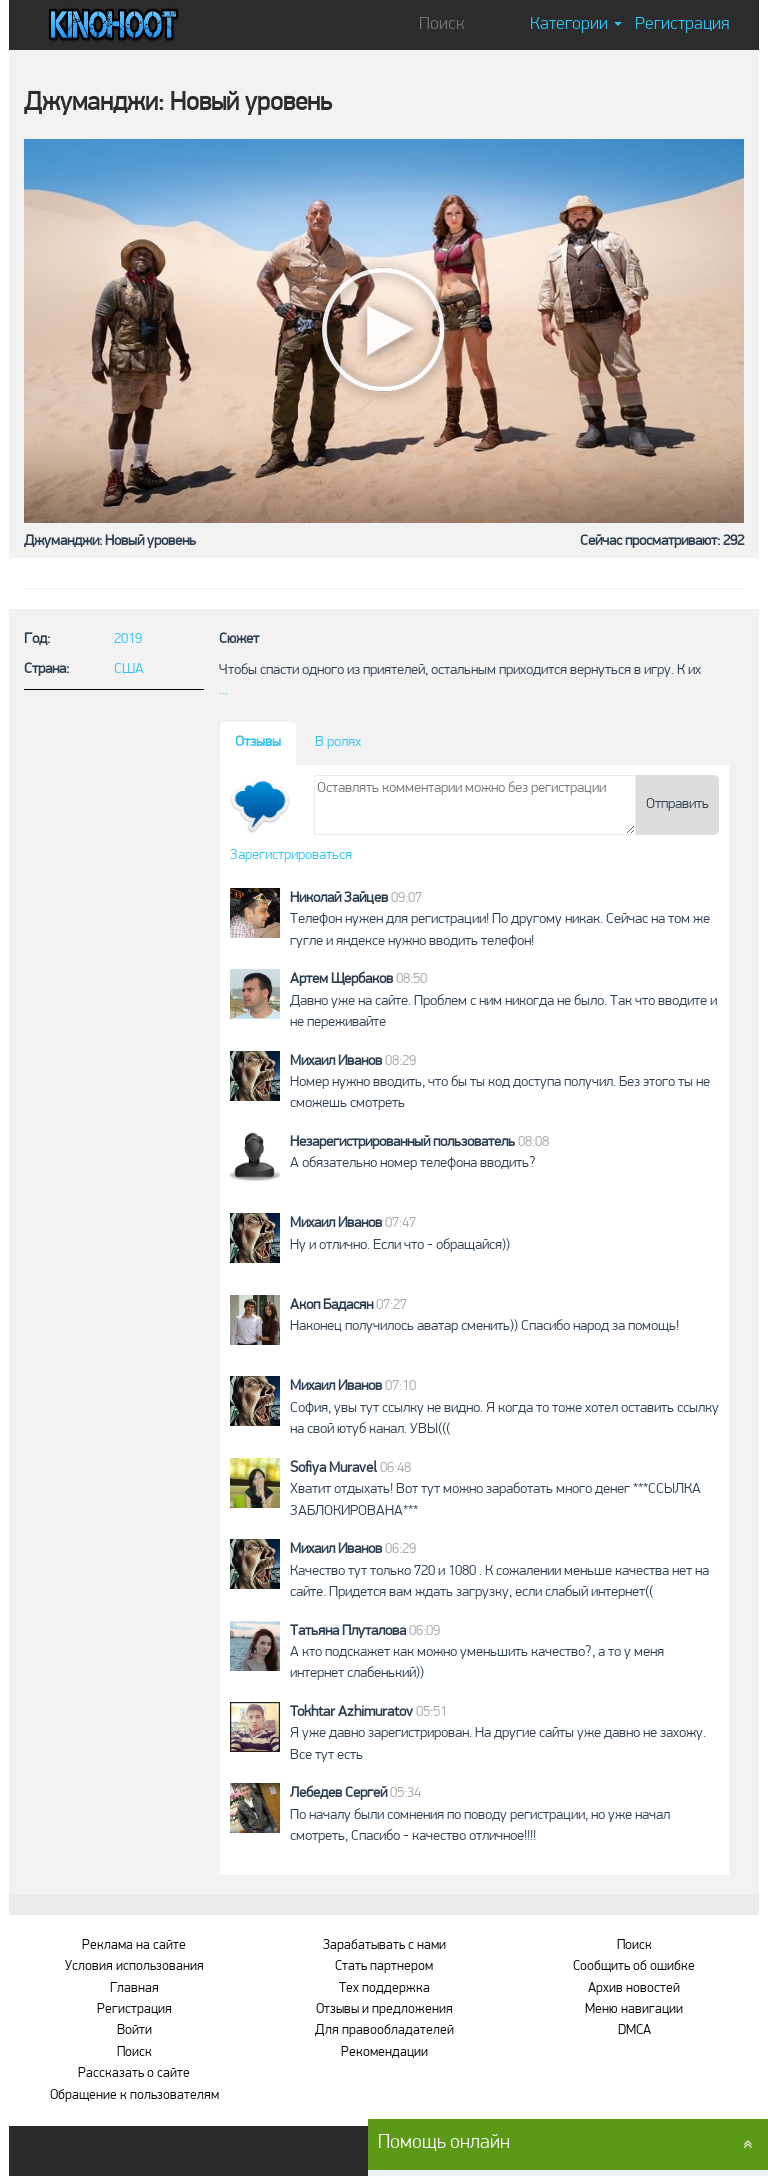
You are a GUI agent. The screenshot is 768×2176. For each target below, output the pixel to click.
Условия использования (134, 1966)
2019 (128, 639)
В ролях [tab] (338, 742)
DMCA (634, 2030)
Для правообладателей (384, 2030)
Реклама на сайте (134, 1945)
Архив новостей (634, 1988)
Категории (576, 24)
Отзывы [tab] (258, 742)
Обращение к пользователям (134, 2095)
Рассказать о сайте (134, 2073)
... (223, 690)
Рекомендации (384, 2052)
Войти (134, 2030)
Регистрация (682, 24)
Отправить (677, 804)
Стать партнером (384, 1966)
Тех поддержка (384, 1988)
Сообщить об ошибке (634, 1966)
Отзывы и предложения (384, 2009)
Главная (134, 1988)
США (129, 669)
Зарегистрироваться (291, 855)
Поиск (134, 2052)
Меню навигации (634, 2009)
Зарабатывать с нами (384, 1945)
